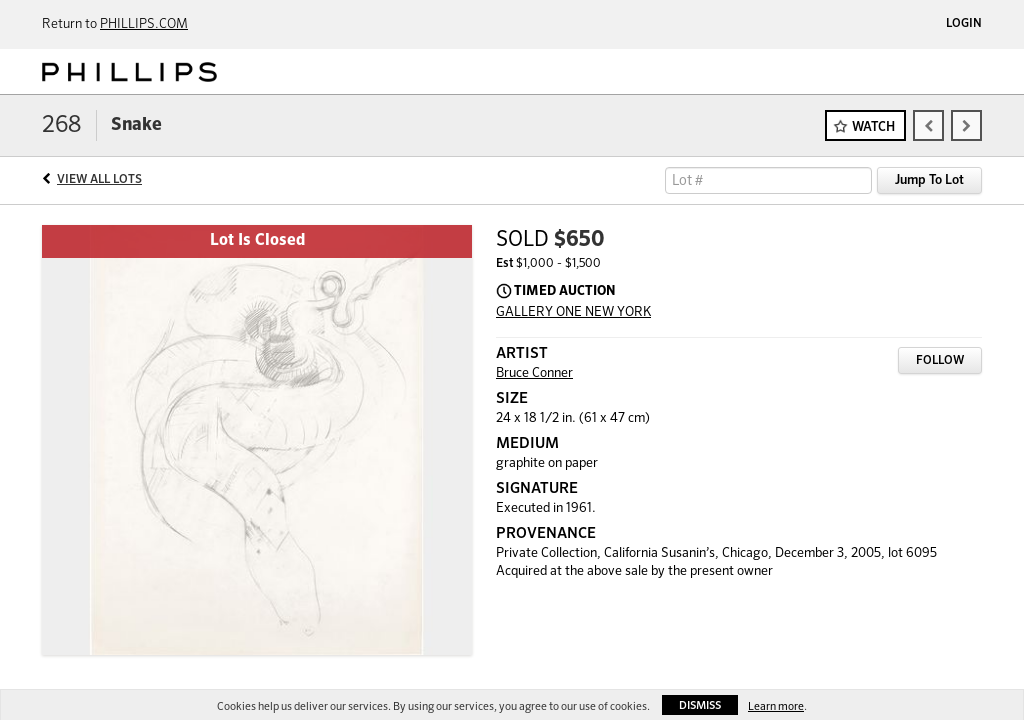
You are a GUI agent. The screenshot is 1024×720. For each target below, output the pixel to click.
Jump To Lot (929, 180)
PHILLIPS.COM (144, 24)
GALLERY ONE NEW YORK (573, 312)
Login (964, 24)
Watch (873, 127)
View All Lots (99, 180)
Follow (940, 361)
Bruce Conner (534, 373)
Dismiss (700, 705)
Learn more (776, 706)
